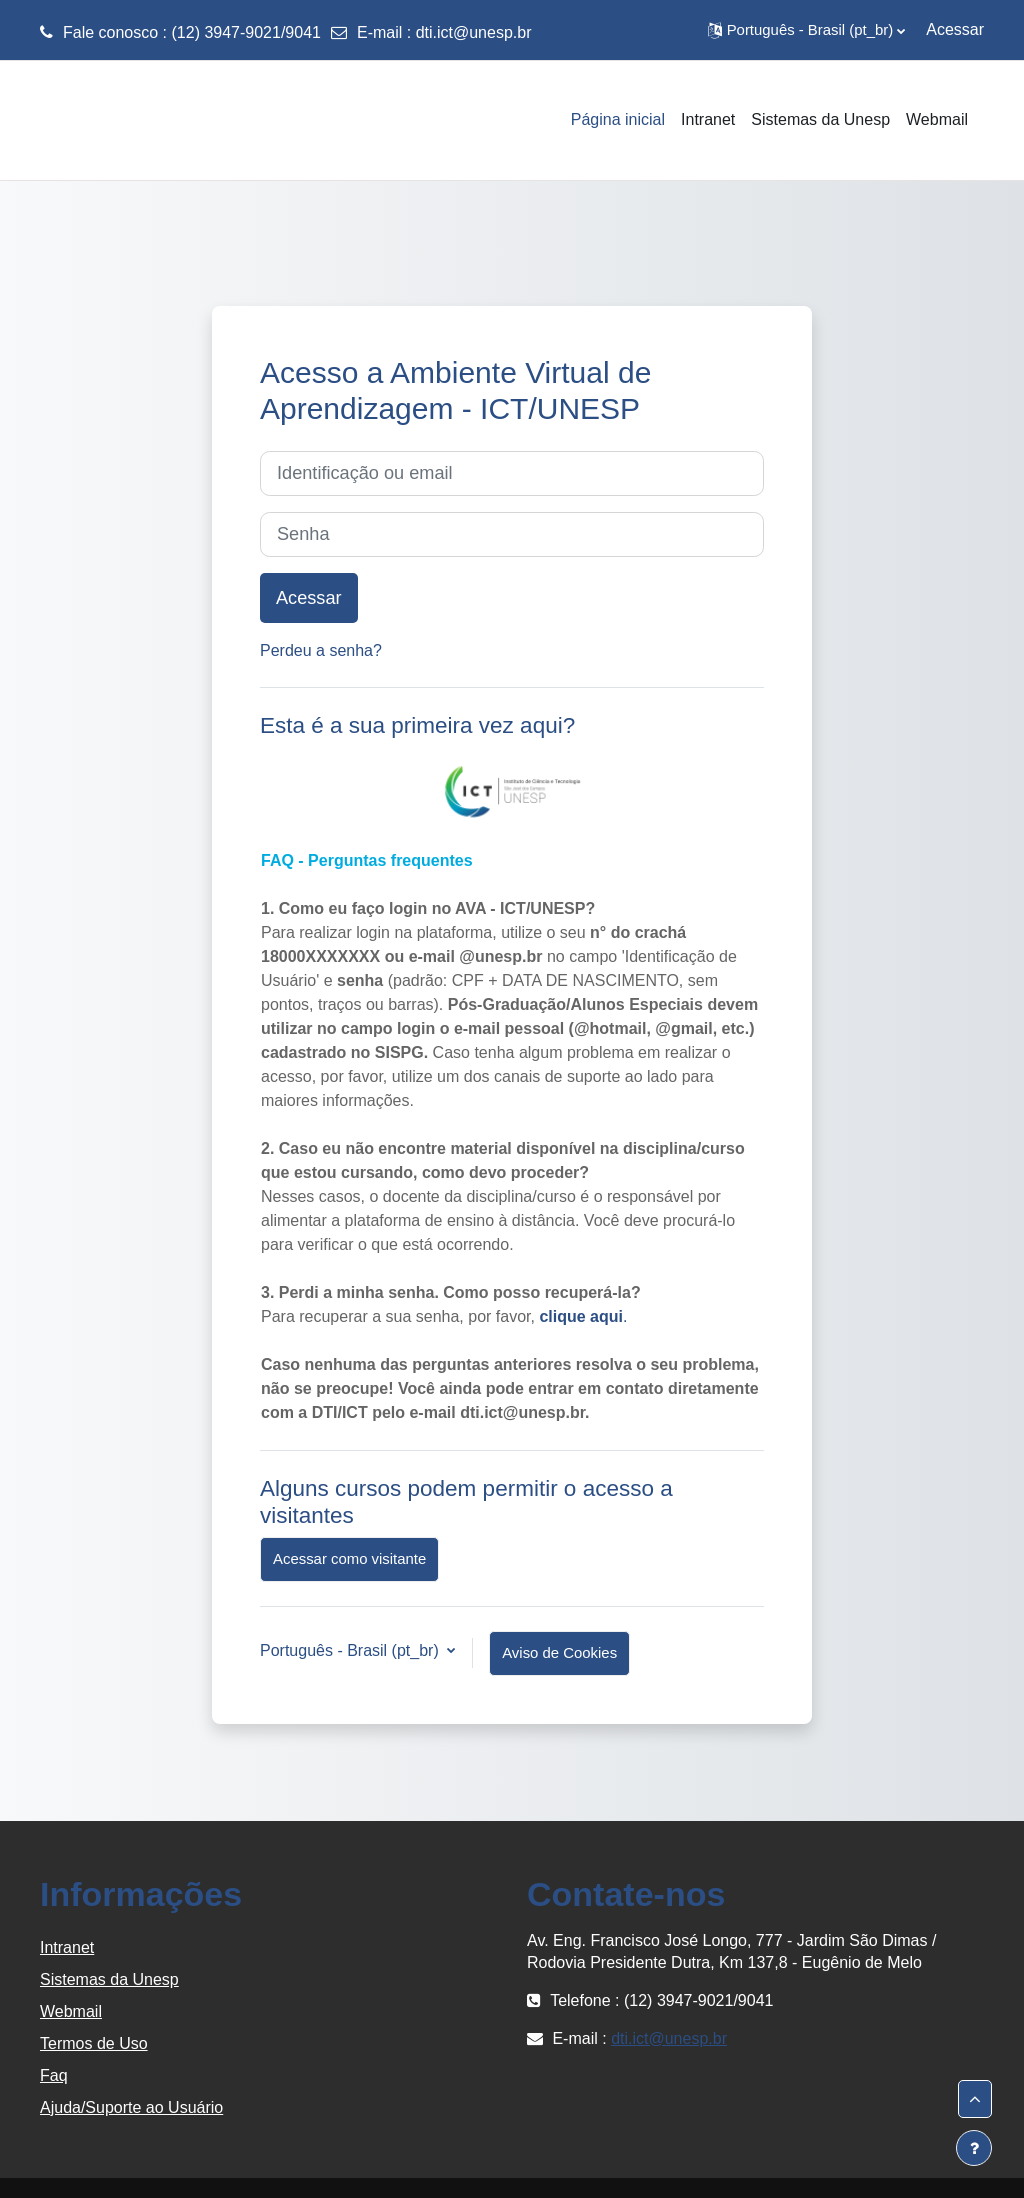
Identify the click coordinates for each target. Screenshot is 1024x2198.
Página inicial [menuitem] (618, 119)
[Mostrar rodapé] (974, 2148)
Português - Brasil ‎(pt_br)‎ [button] (351, 1650)
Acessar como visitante (349, 1558)
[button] (807, 30)
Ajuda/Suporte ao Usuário (131, 2107)
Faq (54, 2075)
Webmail (71, 2011)
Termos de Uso (94, 2043)
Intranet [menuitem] (708, 119)
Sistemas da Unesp (109, 1979)
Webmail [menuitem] (937, 119)
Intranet (67, 1947)
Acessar (955, 29)
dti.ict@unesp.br (474, 32)
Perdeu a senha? (321, 650)
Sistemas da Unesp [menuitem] (820, 119)
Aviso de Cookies (559, 1652)
